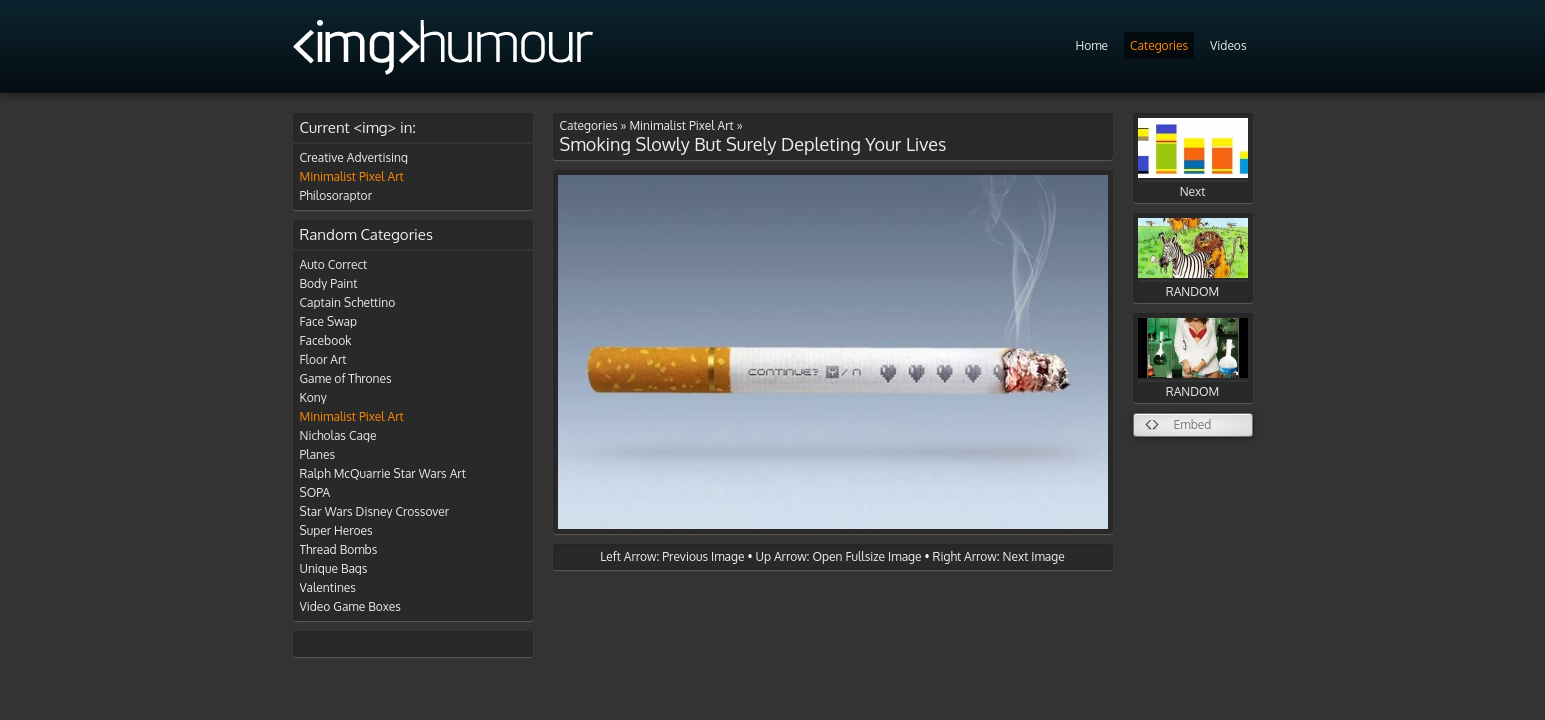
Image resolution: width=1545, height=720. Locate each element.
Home (1091, 45)
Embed (1193, 424)
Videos (1228, 45)
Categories (1159, 45)
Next (1193, 158)
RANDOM (1193, 258)
